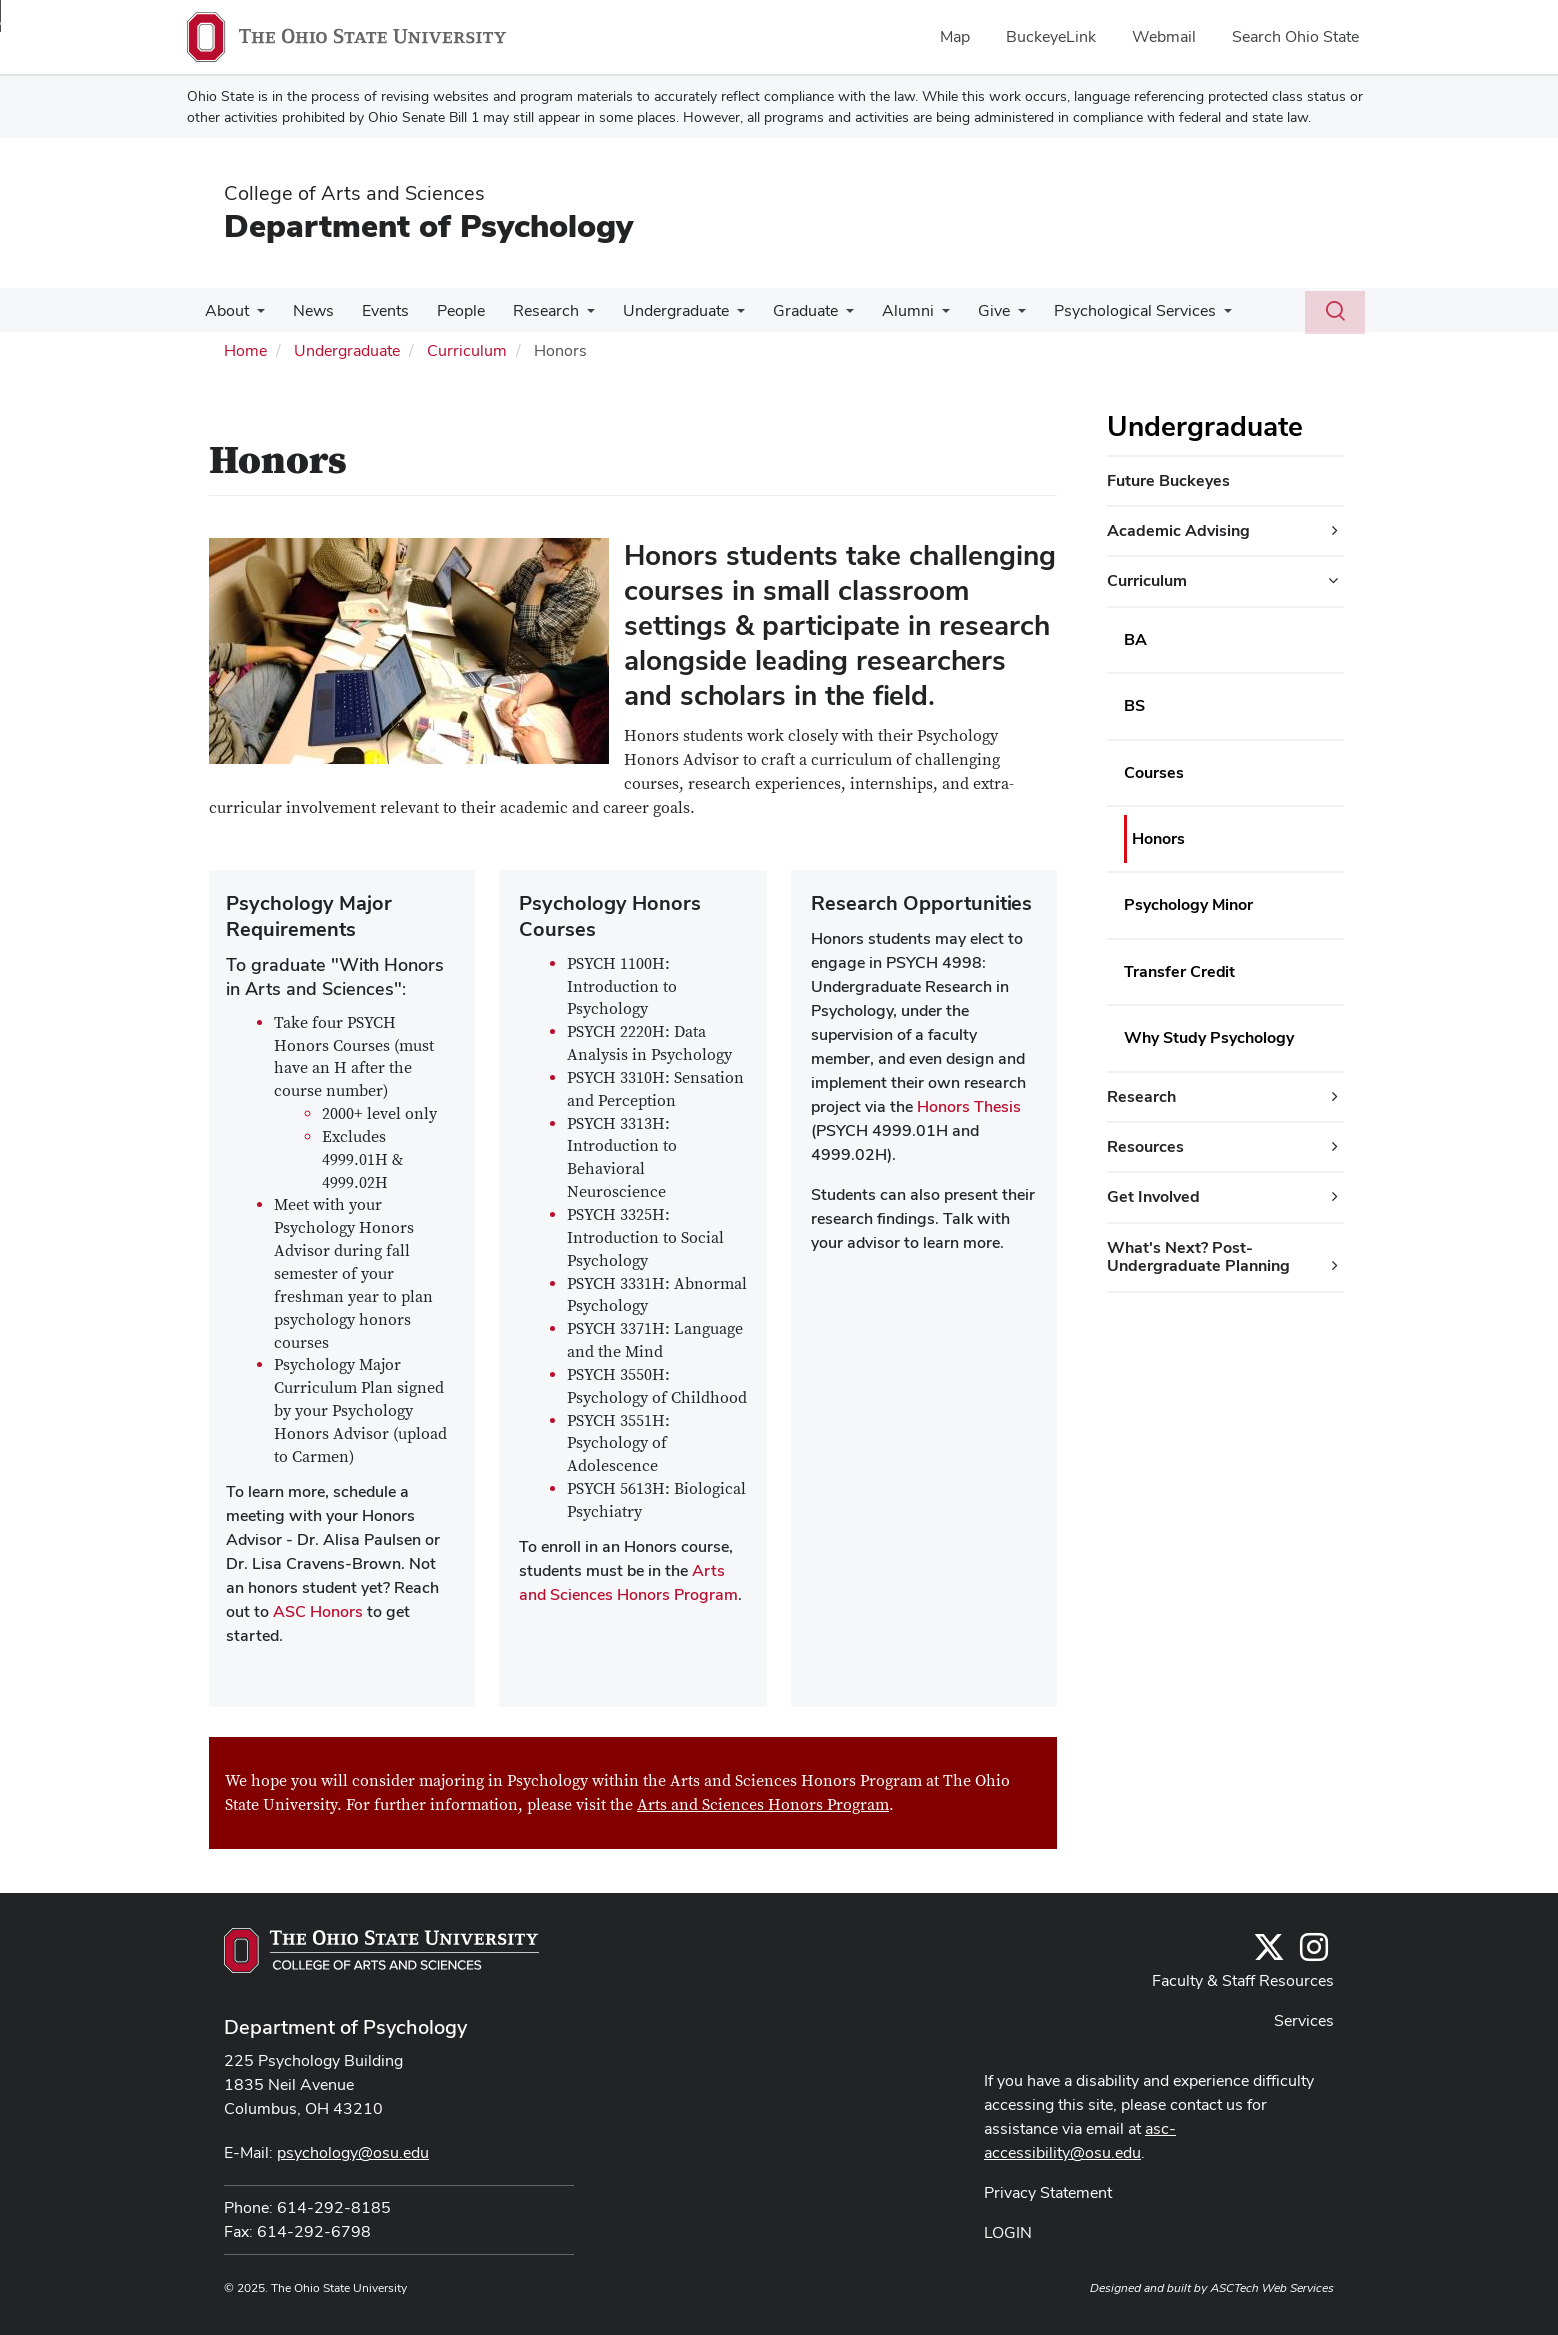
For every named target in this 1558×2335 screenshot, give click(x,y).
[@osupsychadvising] (1314, 1953)
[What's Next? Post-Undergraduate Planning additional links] (1335, 1266)
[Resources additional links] (1335, 1147)
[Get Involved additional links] (1335, 1197)
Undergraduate (654, 310)
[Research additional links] (1335, 1097)
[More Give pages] (984, 316)
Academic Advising (1178, 530)
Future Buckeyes (1168, 480)
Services (1304, 2020)
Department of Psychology (428, 225)
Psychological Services (1097, 310)
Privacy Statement (1048, 2192)
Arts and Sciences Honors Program (763, 1805)
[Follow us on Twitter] (1269, 1953)
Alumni (878, 310)
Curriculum (467, 350)
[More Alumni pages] (912, 316)
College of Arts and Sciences (354, 193)
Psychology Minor (1188, 904)
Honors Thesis (969, 1106)
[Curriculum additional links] (1333, 581)
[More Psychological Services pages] (1186, 316)
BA (1135, 639)
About (225, 310)
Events (375, 310)
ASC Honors (318, 1611)
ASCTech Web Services (1272, 2288)
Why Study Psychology (1209, 1037)
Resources (1145, 1146)
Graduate (779, 310)
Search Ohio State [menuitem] (1295, 36)
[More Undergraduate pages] (715, 316)
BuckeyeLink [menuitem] (1051, 36)
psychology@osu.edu (353, 2152)
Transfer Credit (1179, 971)
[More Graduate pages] (820, 316)
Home (245, 350)
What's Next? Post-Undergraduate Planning (1198, 1256)
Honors (1158, 838)
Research (528, 310)
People (447, 310)
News (307, 310)
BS (1134, 705)
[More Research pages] (569, 316)
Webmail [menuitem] (1164, 36)
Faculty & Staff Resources (1243, 1980)
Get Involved (1153, 1196)
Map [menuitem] (955, 36)
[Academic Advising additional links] (1335, 531)
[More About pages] (255, 316)
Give (960, 310)
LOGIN (1008, 2232)
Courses (1154, 772)
